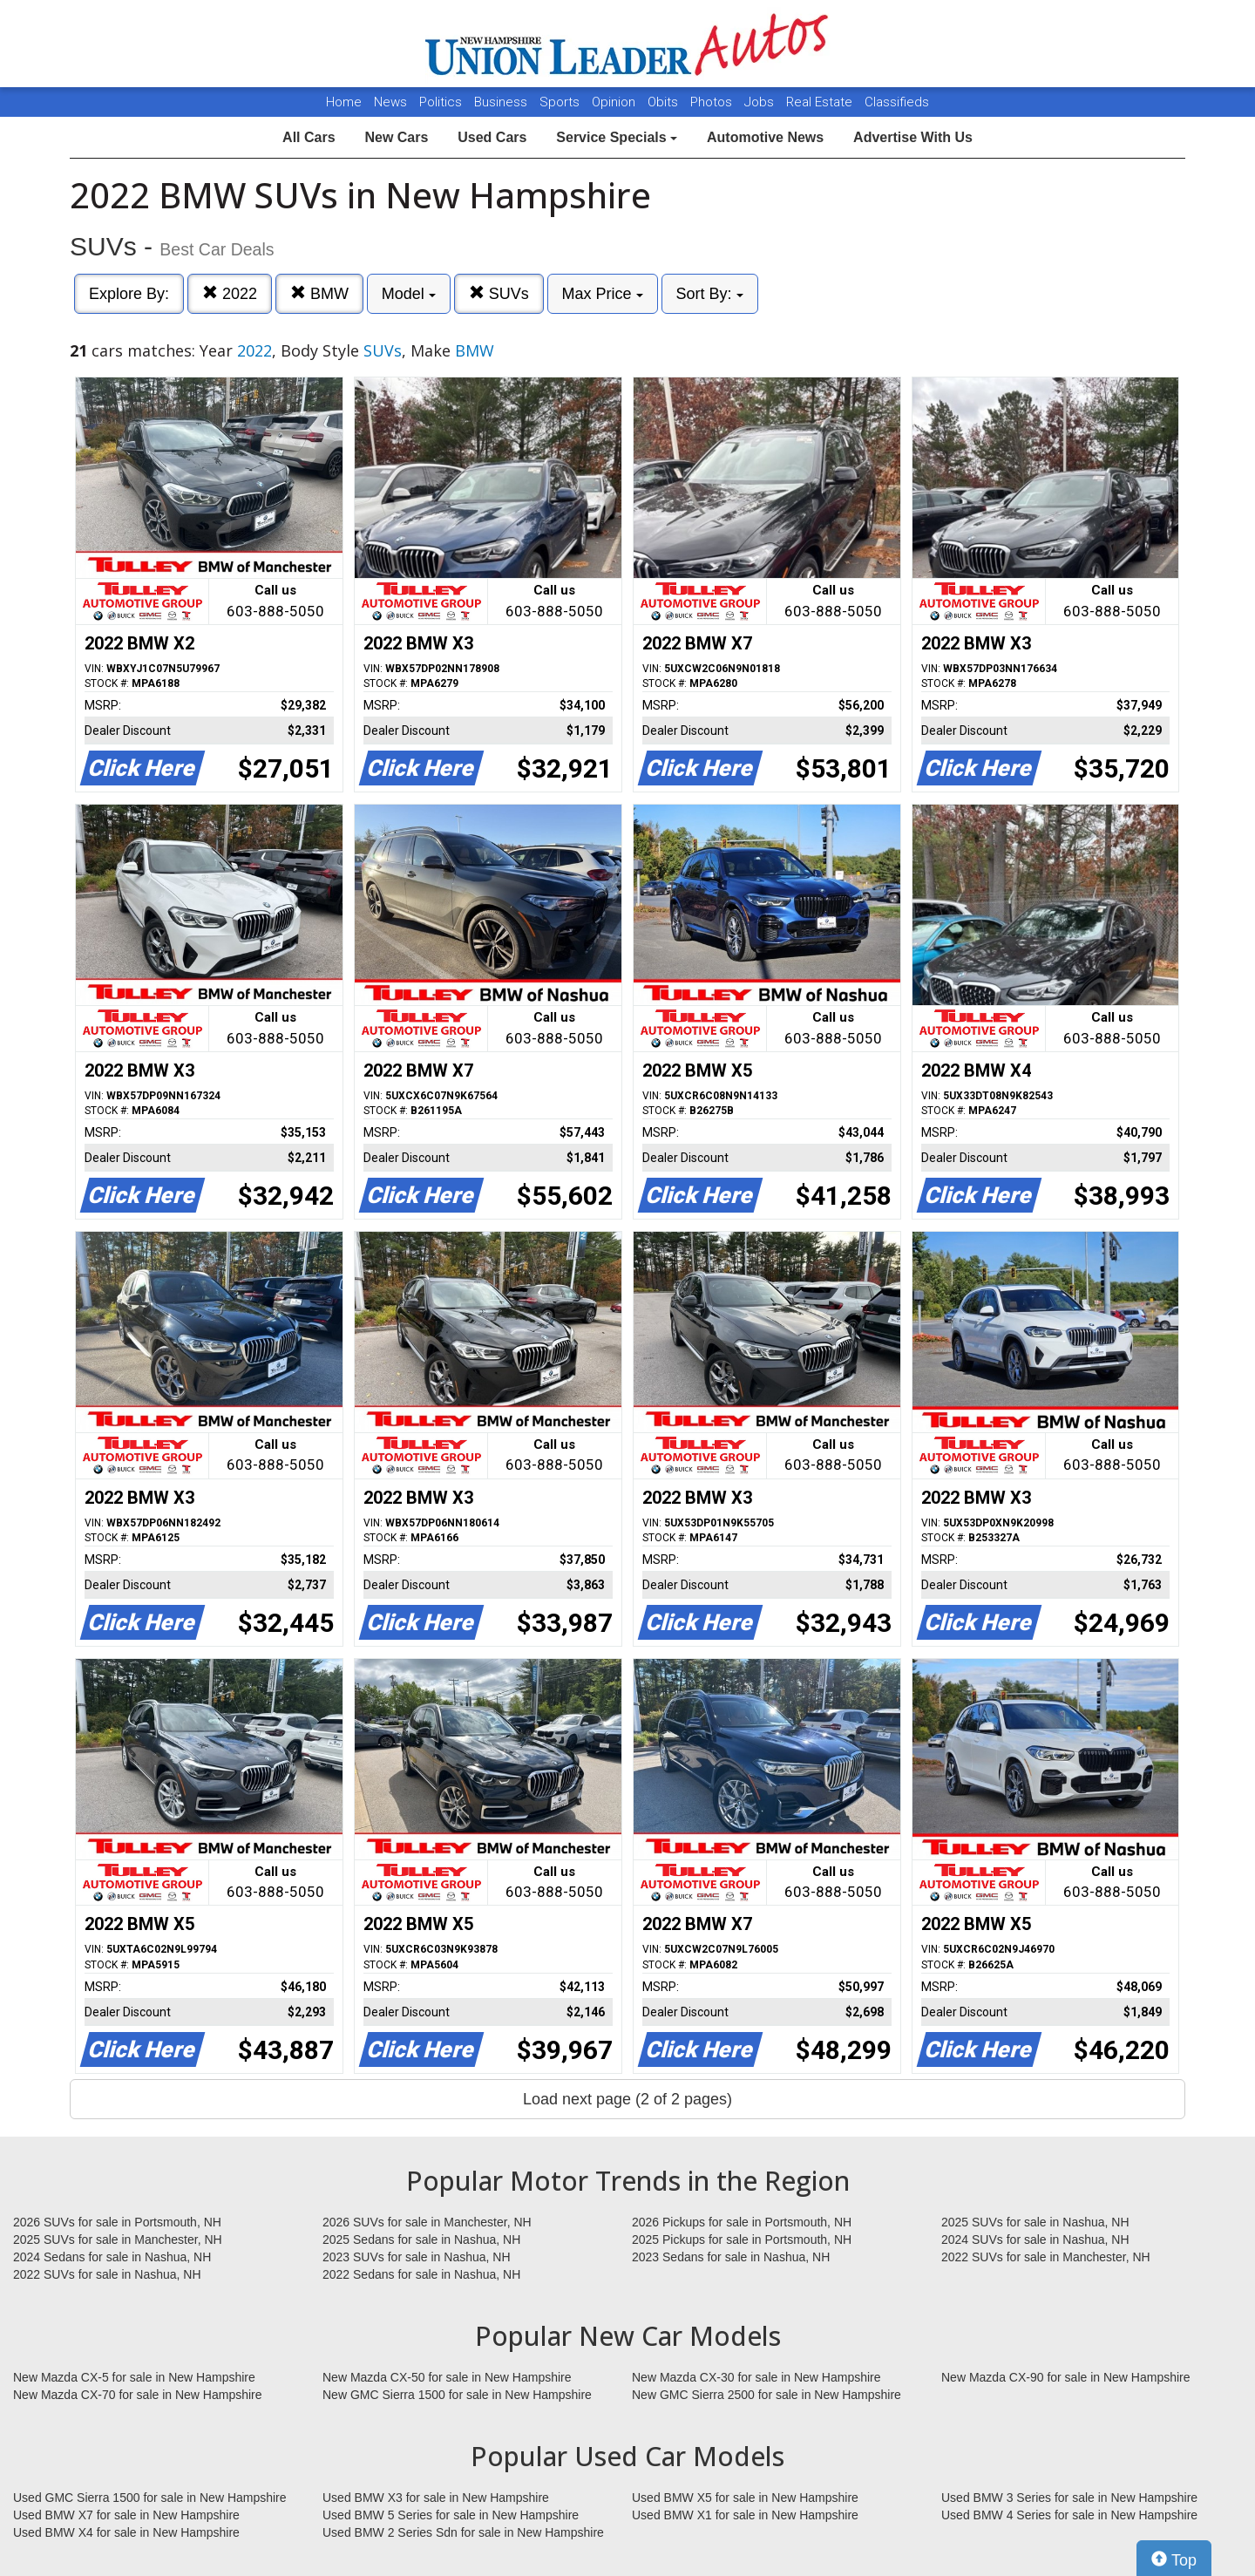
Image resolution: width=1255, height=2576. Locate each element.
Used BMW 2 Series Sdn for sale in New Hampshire (463, 2532)
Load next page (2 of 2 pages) (627, 2099)
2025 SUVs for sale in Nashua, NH (1035, 2222)
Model (409, 293)
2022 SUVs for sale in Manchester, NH (1045, 2257)
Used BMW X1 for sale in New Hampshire (745, 2515)
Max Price (602, 293)
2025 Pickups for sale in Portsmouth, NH (741, 2239)
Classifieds (897, 102)
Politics (440, 102)
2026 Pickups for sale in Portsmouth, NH (741, 2222)
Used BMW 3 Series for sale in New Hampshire (1069, 2498)
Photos (713, 102)
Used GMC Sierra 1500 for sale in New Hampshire (150, 2498)
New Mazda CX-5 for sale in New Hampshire (134, 2377)
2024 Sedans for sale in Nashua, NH (112, 2257)
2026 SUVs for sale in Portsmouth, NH (117, 2222)
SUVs (499, 293)
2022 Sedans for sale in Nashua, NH (421, 2274)
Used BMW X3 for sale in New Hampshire (435, 2498)
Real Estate (821, 102)
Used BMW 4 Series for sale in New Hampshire (1069, 2515)
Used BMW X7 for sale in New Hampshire (126, 2515)
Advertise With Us (913, 137)
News (390, 102)
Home (344, 102)
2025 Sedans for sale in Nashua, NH (421, 2239)
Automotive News (765, 137)
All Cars (308, 137)
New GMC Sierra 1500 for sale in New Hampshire (457, 2395)
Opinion (615, 102)
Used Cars (492, 137)
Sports (561, 102)
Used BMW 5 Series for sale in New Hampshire (450, 2515)
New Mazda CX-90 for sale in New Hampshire (1066, 2377)
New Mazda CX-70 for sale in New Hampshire (137, 2395)
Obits (665, 102)
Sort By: (709, 293)
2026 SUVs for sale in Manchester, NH (427, 2222)
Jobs (760, 102)
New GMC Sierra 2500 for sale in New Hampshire (766, 2395)
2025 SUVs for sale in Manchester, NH (117, 2239)
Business (502, 102)
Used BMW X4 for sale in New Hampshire (126, 2532)
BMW (319, 293)
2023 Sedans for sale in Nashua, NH (731, 2257)
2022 (229, 293)
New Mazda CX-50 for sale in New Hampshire (447, 2377)
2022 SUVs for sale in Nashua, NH (107, 2274)
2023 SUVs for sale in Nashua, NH (416, 2257)
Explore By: (129, 293)
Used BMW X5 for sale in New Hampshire (745, 2498)
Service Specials (616, 137)
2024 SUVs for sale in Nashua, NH (1035, 2239)
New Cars (396, 137)
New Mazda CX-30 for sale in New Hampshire (756, 2377)
